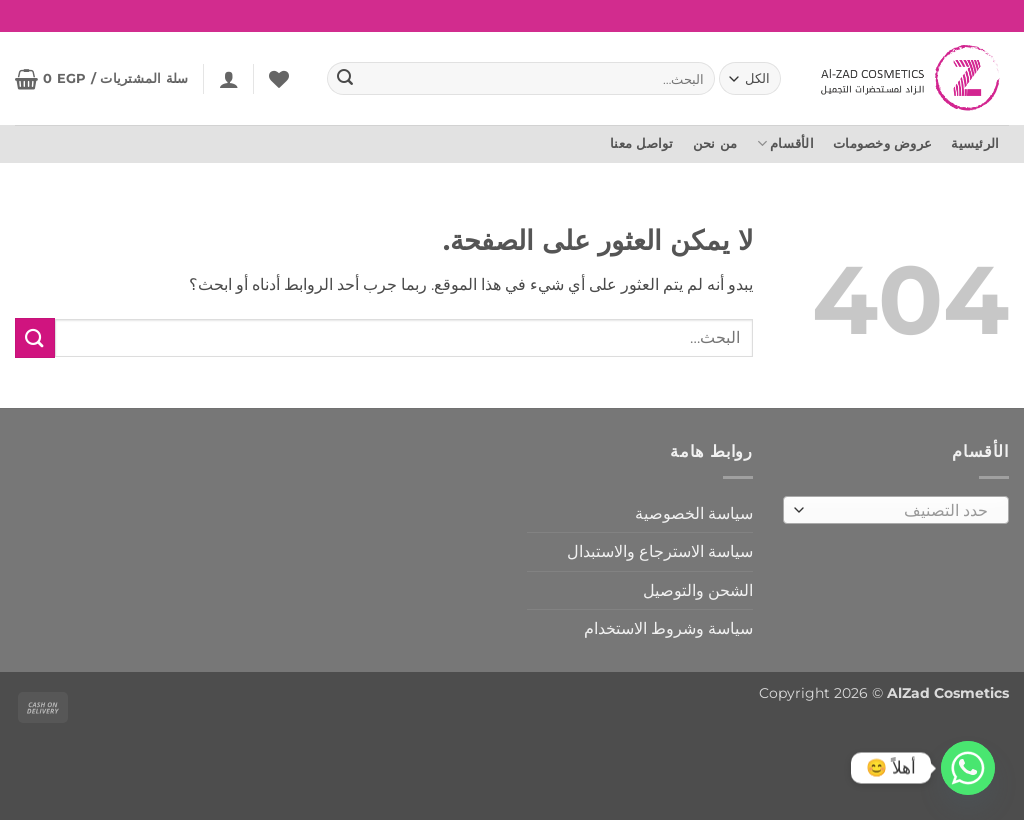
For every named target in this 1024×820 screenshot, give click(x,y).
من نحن (715, 143)
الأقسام (785, 143)
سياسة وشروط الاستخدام (668, 628)
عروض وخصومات (882, 143)
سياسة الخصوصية (694, 513)
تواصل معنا (642, 143)
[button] (229, 79)
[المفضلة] (279, 79)
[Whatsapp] (968, 768)
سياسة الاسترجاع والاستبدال (660, 551)
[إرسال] (345, 79)
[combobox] (896, 510)
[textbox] (901, 511)
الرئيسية (975, 143)
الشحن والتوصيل (698, 590)
